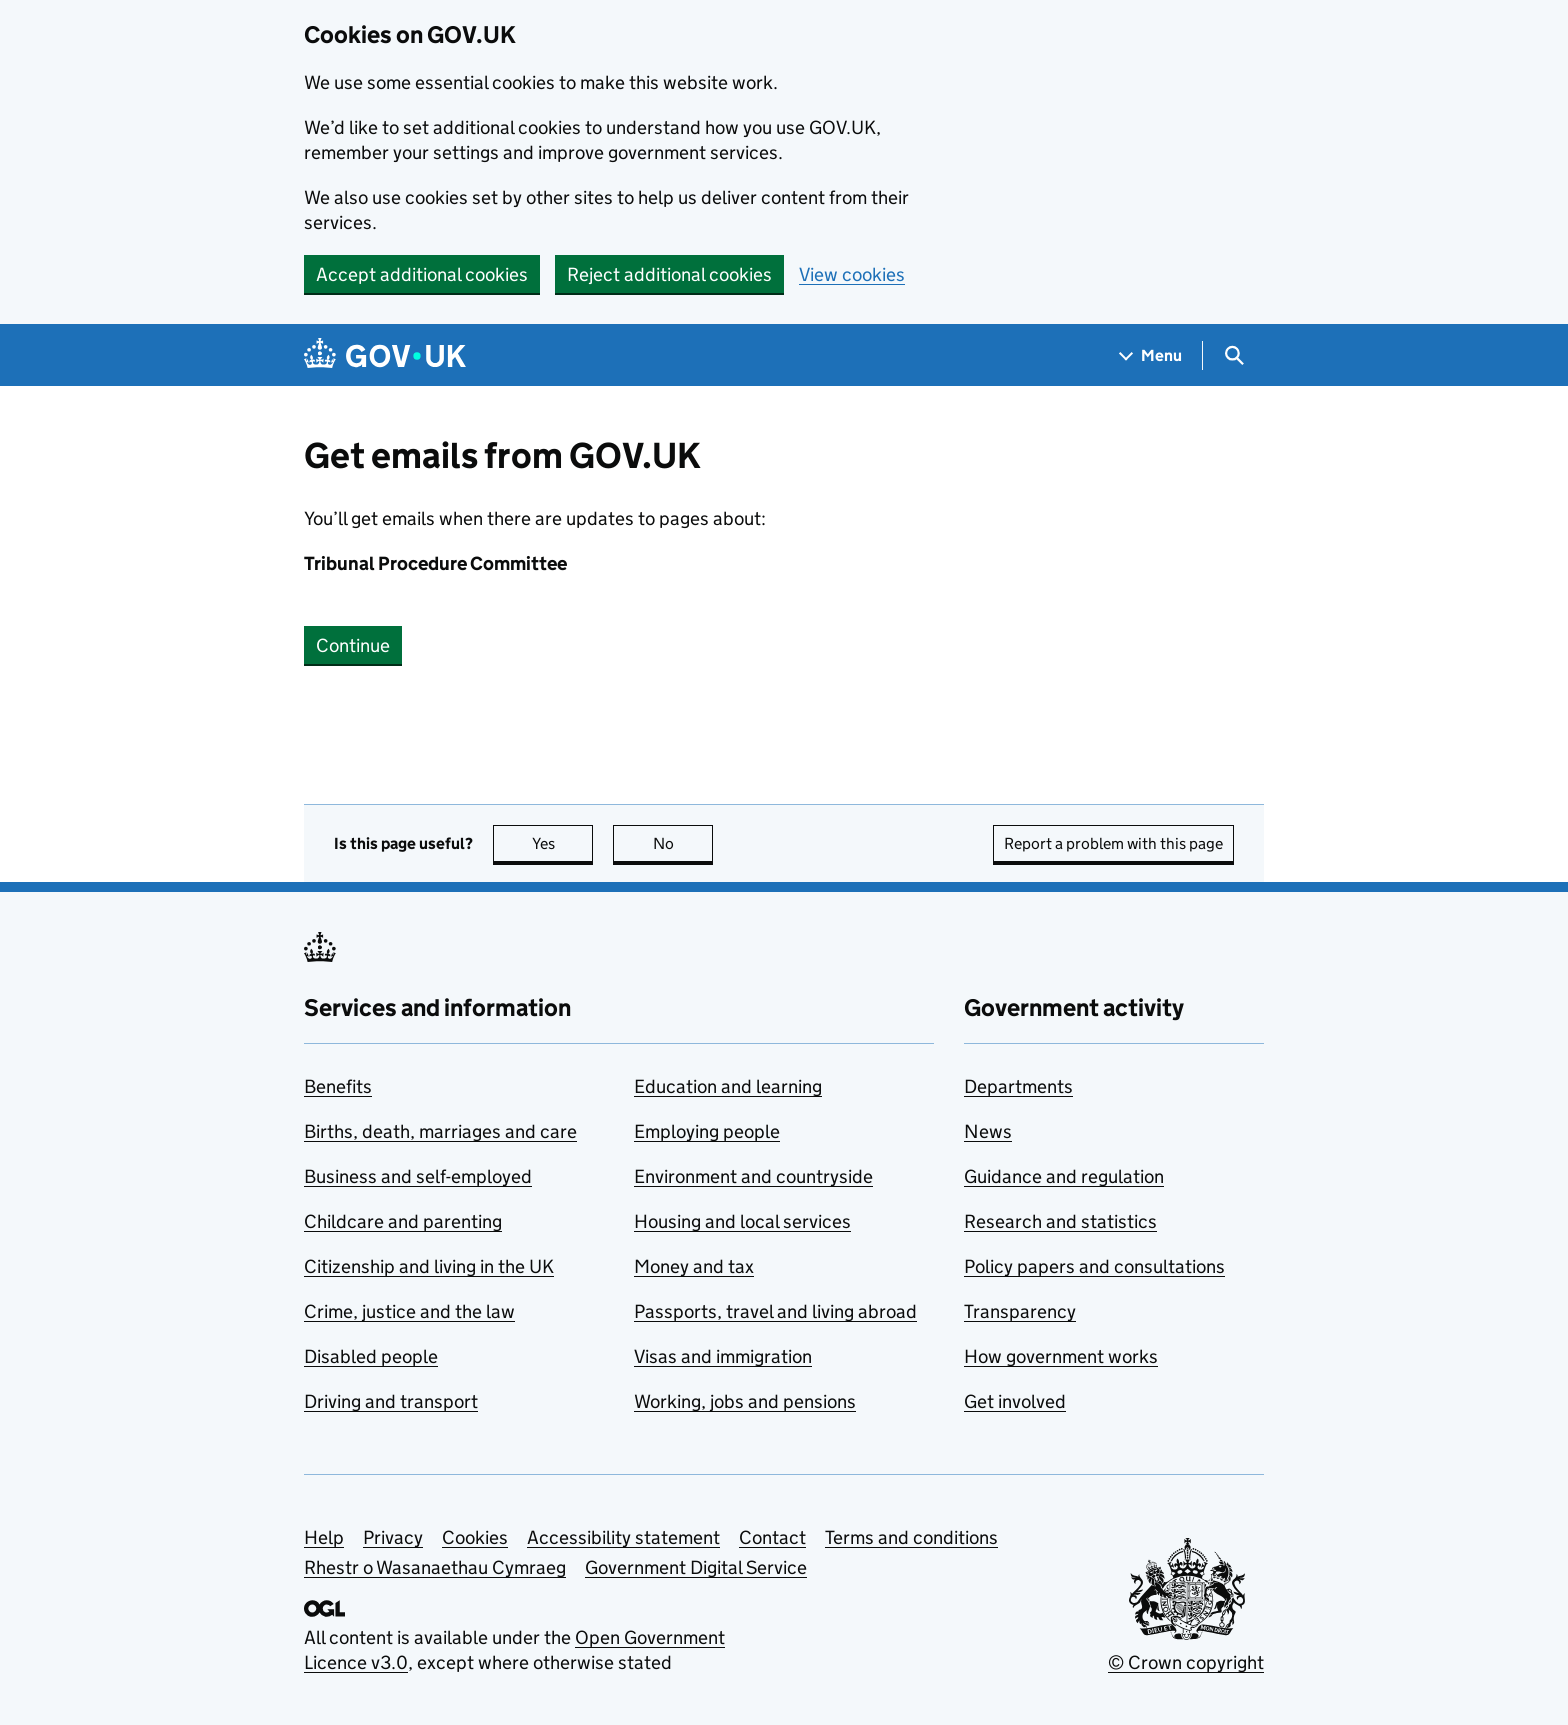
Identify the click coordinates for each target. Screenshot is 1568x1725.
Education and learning (728, 1086)
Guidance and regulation (1064, 1176)
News (988, 1131)
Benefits (338, 1086)
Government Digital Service (696, 1567)
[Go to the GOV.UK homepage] (385, 355)
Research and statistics (1060, 1221)
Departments (1018, 1086)
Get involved (1015, 1401)
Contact (772, 1537)
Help (324, 1537)
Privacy (393, 1537)
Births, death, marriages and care (440, 1131)
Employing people (707, 1131)
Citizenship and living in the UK (429, 1266)
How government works (1061, 1356)
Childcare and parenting (403, 1221)
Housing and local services (742, 1221)
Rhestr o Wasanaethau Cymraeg (435, 1567)
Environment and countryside (753, 1176)
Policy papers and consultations (1094, 1266)
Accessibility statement (623, 1537)
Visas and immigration (723, 1356)
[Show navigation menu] (1151, 355)
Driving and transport (391, 1401)
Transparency (1020, 1311)
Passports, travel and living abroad (775, 1311)
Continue (353, 645)
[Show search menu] (1233, 355)
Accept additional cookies (422, 274)
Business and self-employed (418, 1176)
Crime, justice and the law (409, 1311)
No (683, 843)
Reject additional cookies (669, 274)
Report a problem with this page (1113, 843)
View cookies (852, 274)
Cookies (475, 1537)
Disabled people (371, 1356)
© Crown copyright (1186, 1662)
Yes (563, 843)
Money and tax (694, 1266)
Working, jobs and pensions (745, 1401)
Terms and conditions (911, 1537)
